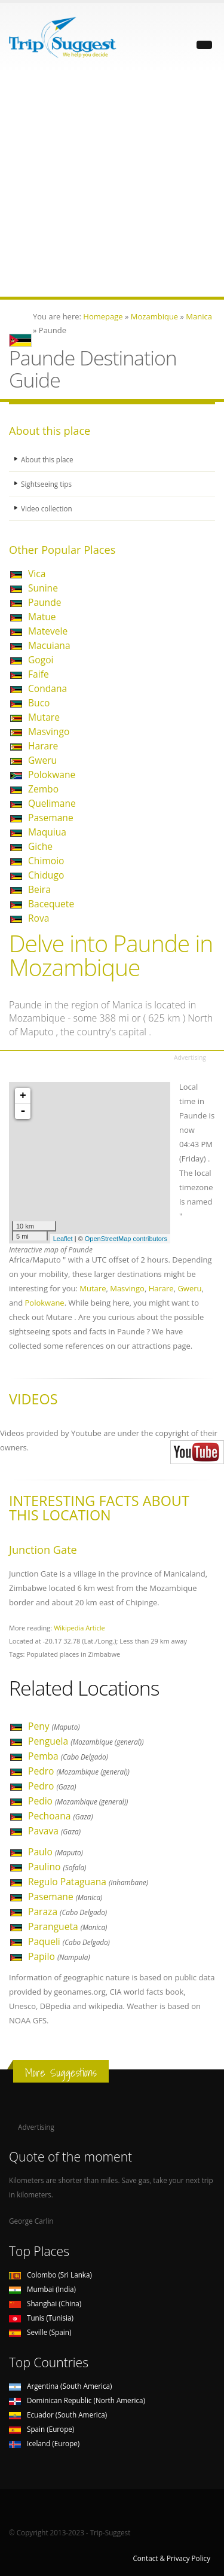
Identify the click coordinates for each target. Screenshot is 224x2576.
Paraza (67, 1911)
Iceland (44, 2443)
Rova (38, 918)
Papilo (59, 1956)
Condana (47, 688)
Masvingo (48, 731)
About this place (47, 459)
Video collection (46, 508)
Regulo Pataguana (88, 1881)
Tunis (41, 2317)
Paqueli (69, 1941)
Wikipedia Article (79, 1627)
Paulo (55, 1851)
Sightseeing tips (46, 484)
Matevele (47, 631)
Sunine (43, 588)
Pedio (78, 1800)
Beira (39, 889)
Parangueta (67, 1926)
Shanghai (45, 2303)
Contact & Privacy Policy (171, 2558)
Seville (40, 2332)
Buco (39, 702)
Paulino (57, 1866)
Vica (36, 573)
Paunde (44, 602)
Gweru (42, 760)
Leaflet (63, 1238)
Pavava (54, 1830)
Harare (43, 745)
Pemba (68, 1756)
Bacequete (51, 903)
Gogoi (41, 659)
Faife (38, 674)
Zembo (43, 788)
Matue (42, 616)
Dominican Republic (77, 2400)
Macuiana (49, 645)
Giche (40, 846)
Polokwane (51, 774)
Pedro (79, 1771)
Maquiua (47, 832)
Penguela (85, 1741)
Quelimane (52, 803)
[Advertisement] (112, 184)
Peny (54, 1726)
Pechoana (60, 1815)
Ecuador (58, 2414)
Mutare (44, 717)
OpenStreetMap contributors (126, 1238)
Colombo (50, 2274)
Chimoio (46, 860)
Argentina (60, 2386)
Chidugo (46, 875)
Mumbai (42, 2289)
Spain (41, 2429)
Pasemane (50, 817)
